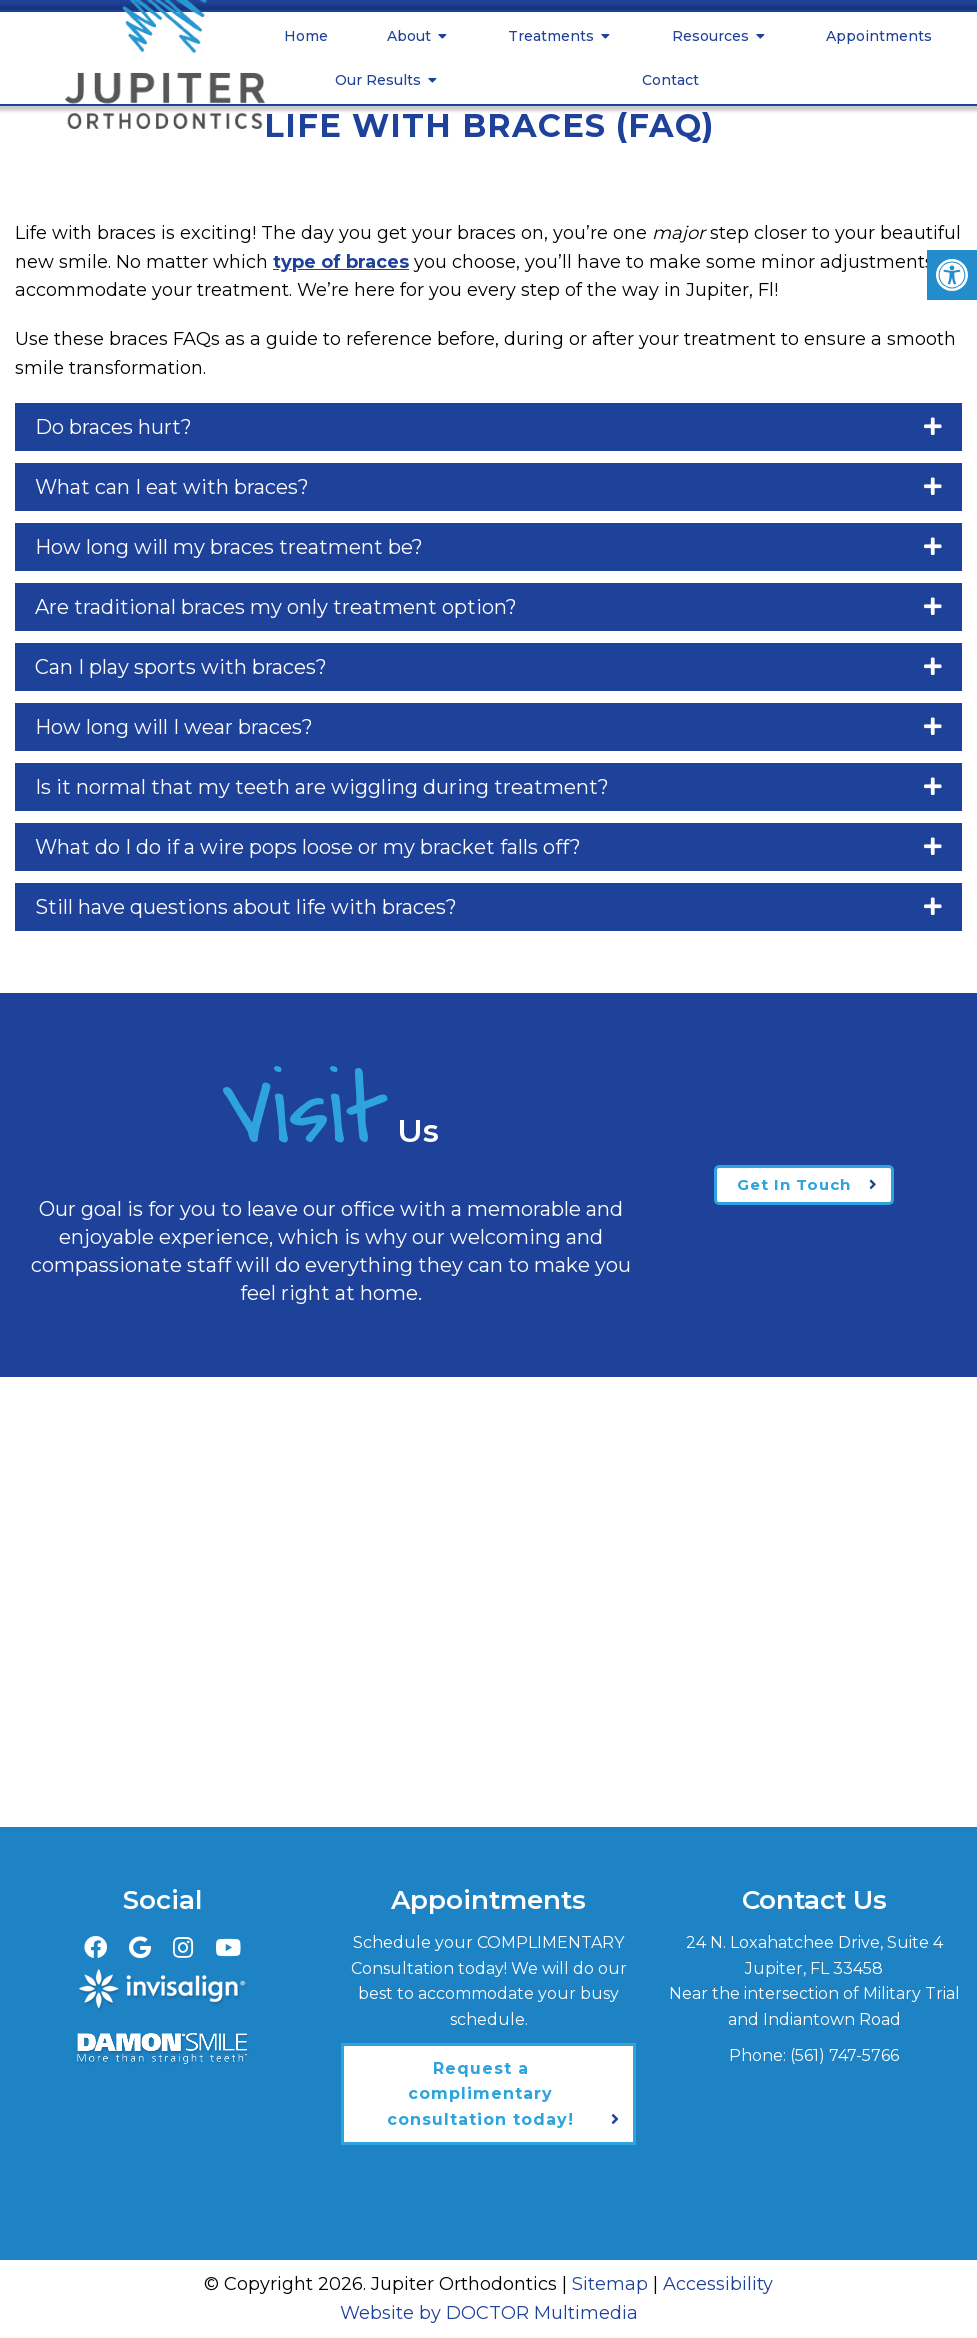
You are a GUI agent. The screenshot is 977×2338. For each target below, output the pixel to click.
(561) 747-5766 (844, 2055)
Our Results (378, 80)
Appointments (879, 36)
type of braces (341, 262)
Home (306, 36)
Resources (710, 36)
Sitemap (610, 2284)
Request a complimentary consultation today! (480, 2094)
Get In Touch (794, 1184)
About (409, 36)
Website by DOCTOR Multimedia (489, 2313)
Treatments (551, 36)
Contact (670, 80)
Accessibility (718, 2284)
